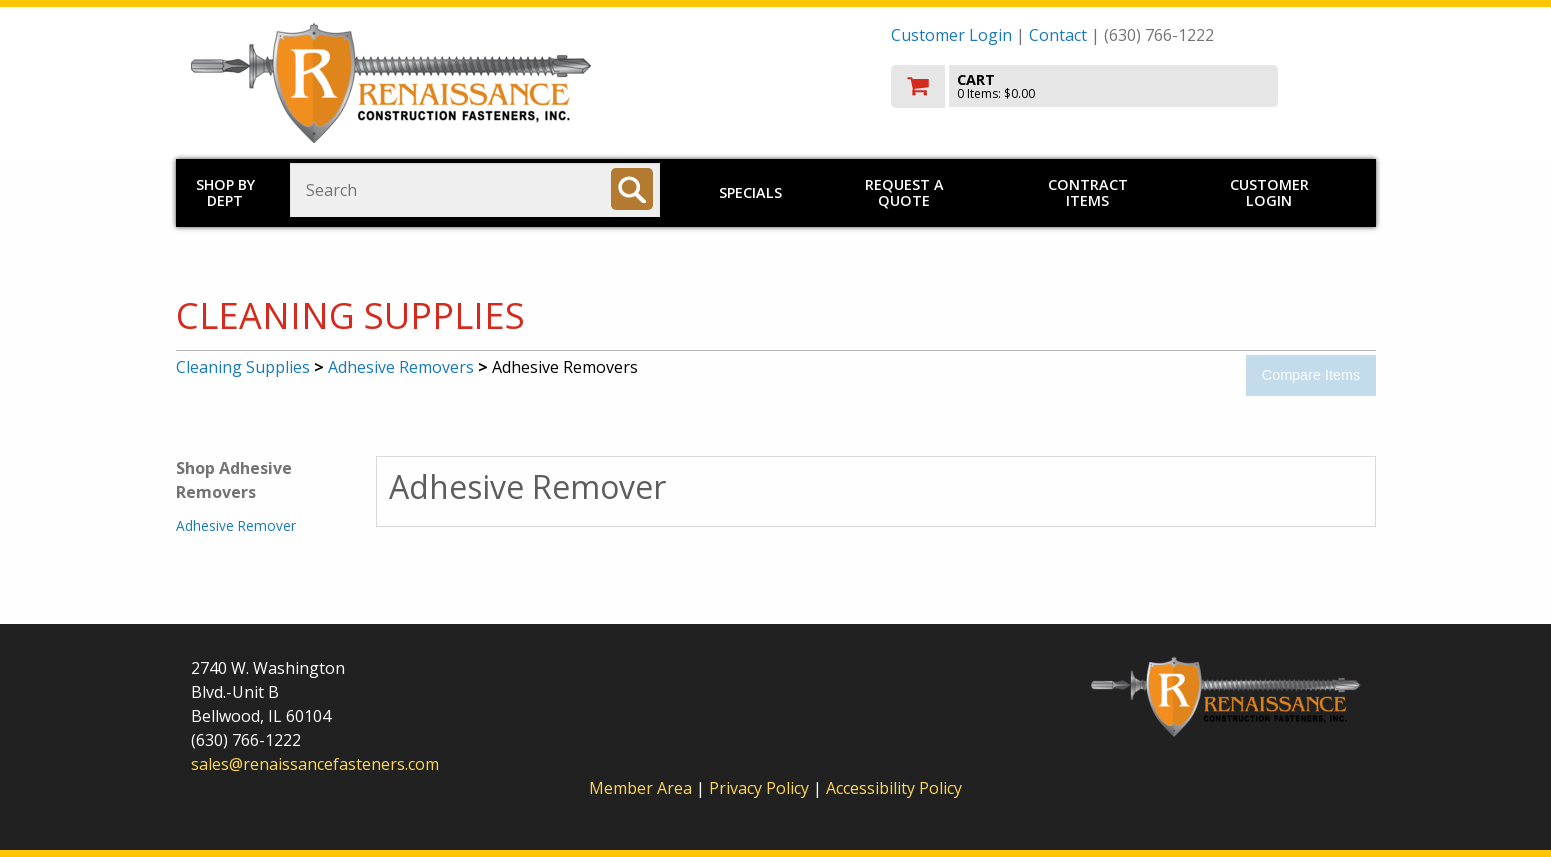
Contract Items (1088, 192)
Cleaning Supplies (243, 367)
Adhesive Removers (401, 367)
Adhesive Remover (236, 525)
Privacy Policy (761, 788)
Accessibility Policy (894, 788)
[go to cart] (1126, 86)
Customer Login (951, 35)
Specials (750, 192)
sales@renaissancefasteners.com (315, 764)
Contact (1058, 35)
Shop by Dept (225, 192)
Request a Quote (904, 192)
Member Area (640, 788)
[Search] (632, 189)
